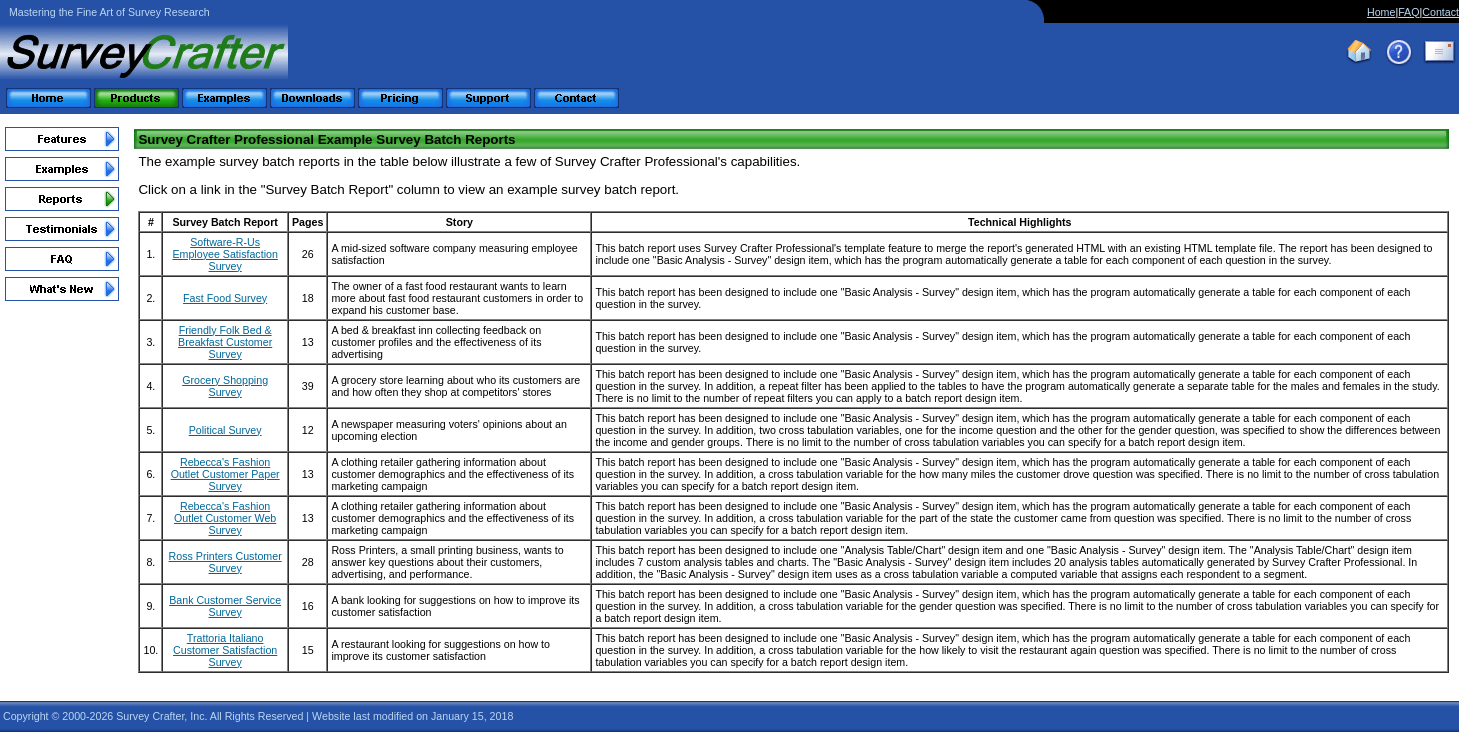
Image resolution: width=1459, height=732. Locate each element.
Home (1381, 12)
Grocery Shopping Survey (225, 386)
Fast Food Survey (225, 298)
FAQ (1408, 12)
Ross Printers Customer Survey (225, 562)
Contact (1440, 12)
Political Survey (225, 430)
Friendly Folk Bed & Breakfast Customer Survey (225, 342)
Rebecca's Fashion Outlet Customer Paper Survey (225, 474)
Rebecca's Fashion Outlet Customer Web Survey (225, 518)
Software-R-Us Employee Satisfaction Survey (224, 254)
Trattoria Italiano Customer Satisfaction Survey (225, 650)
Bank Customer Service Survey (225, 606)
